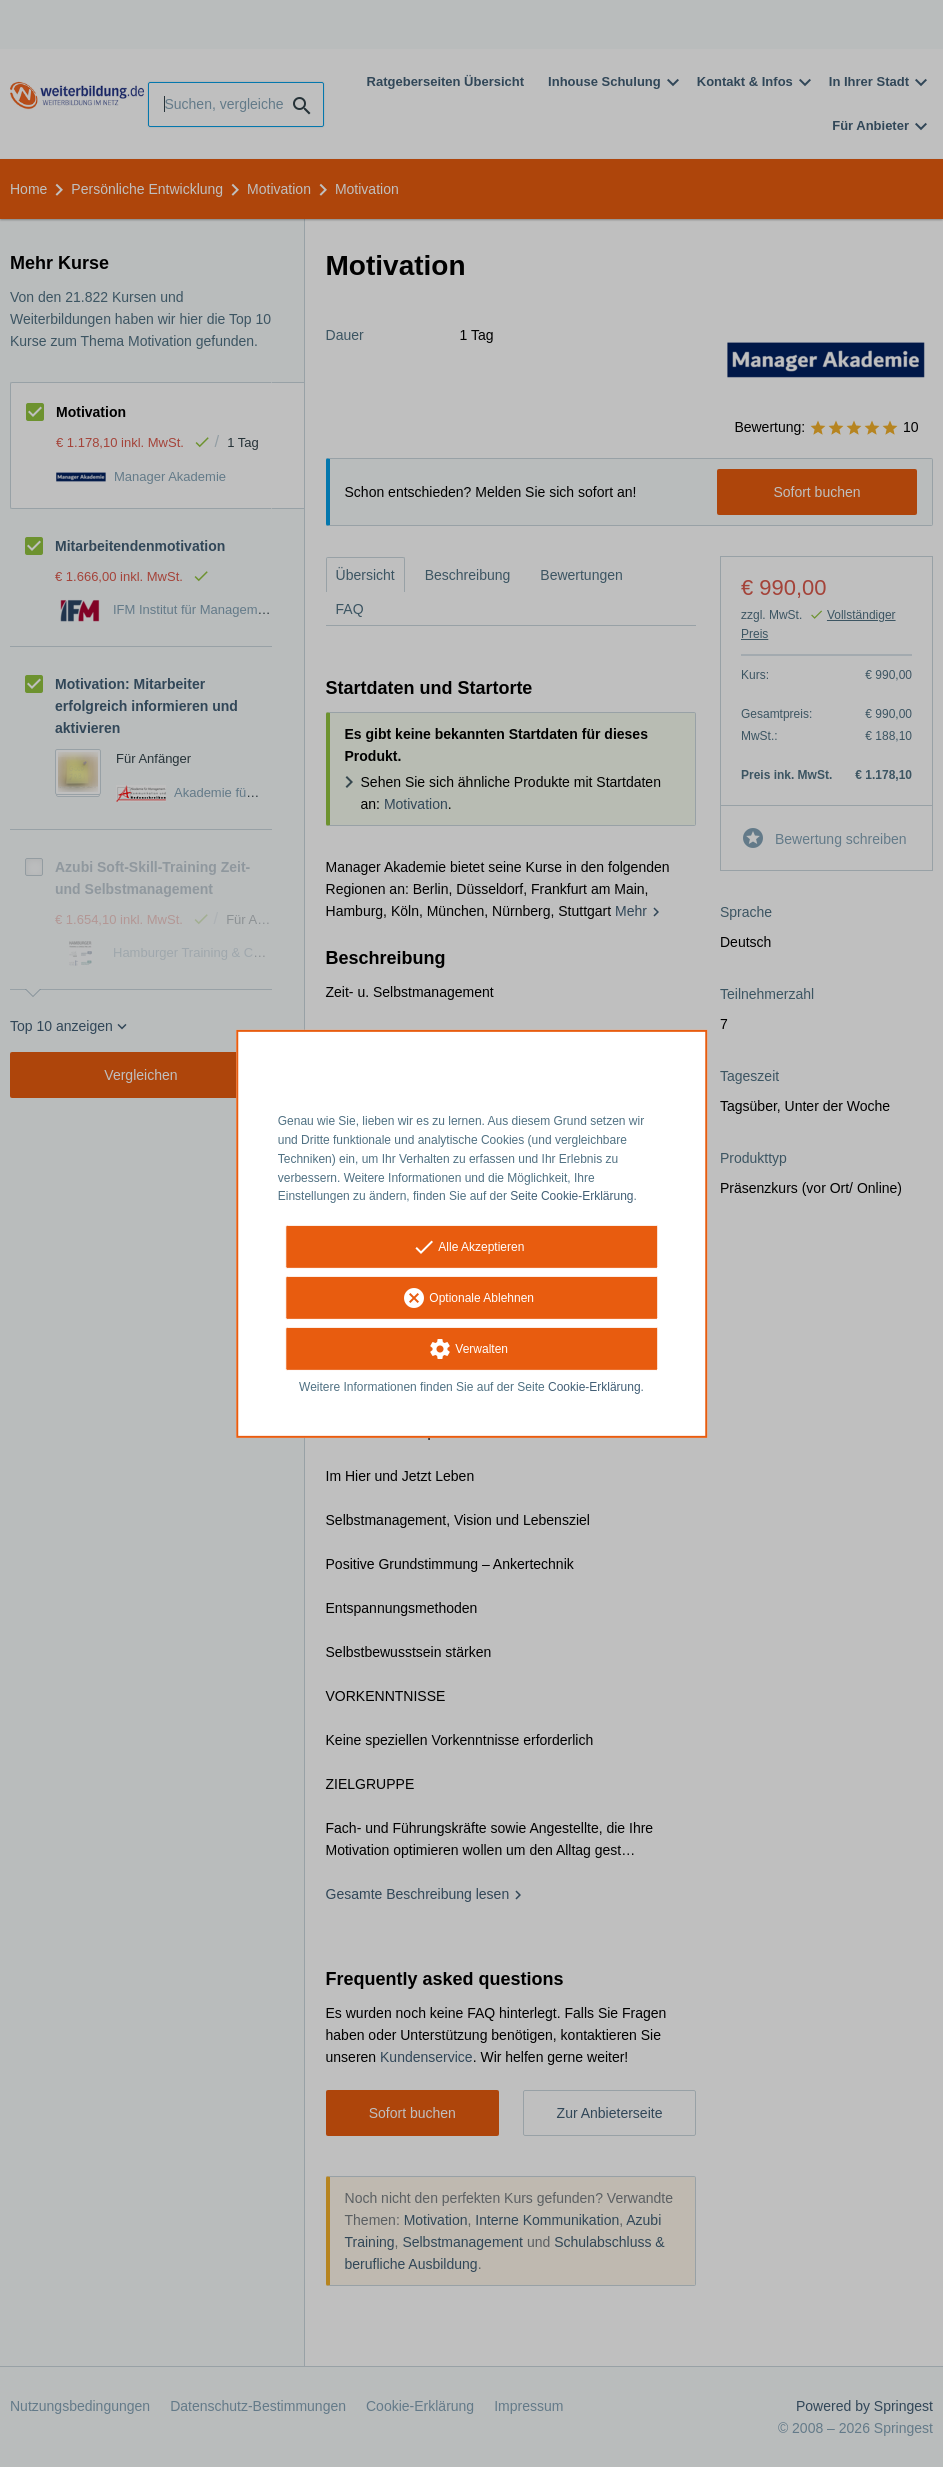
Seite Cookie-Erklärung (571, 1196)
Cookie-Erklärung (594, 1387)
